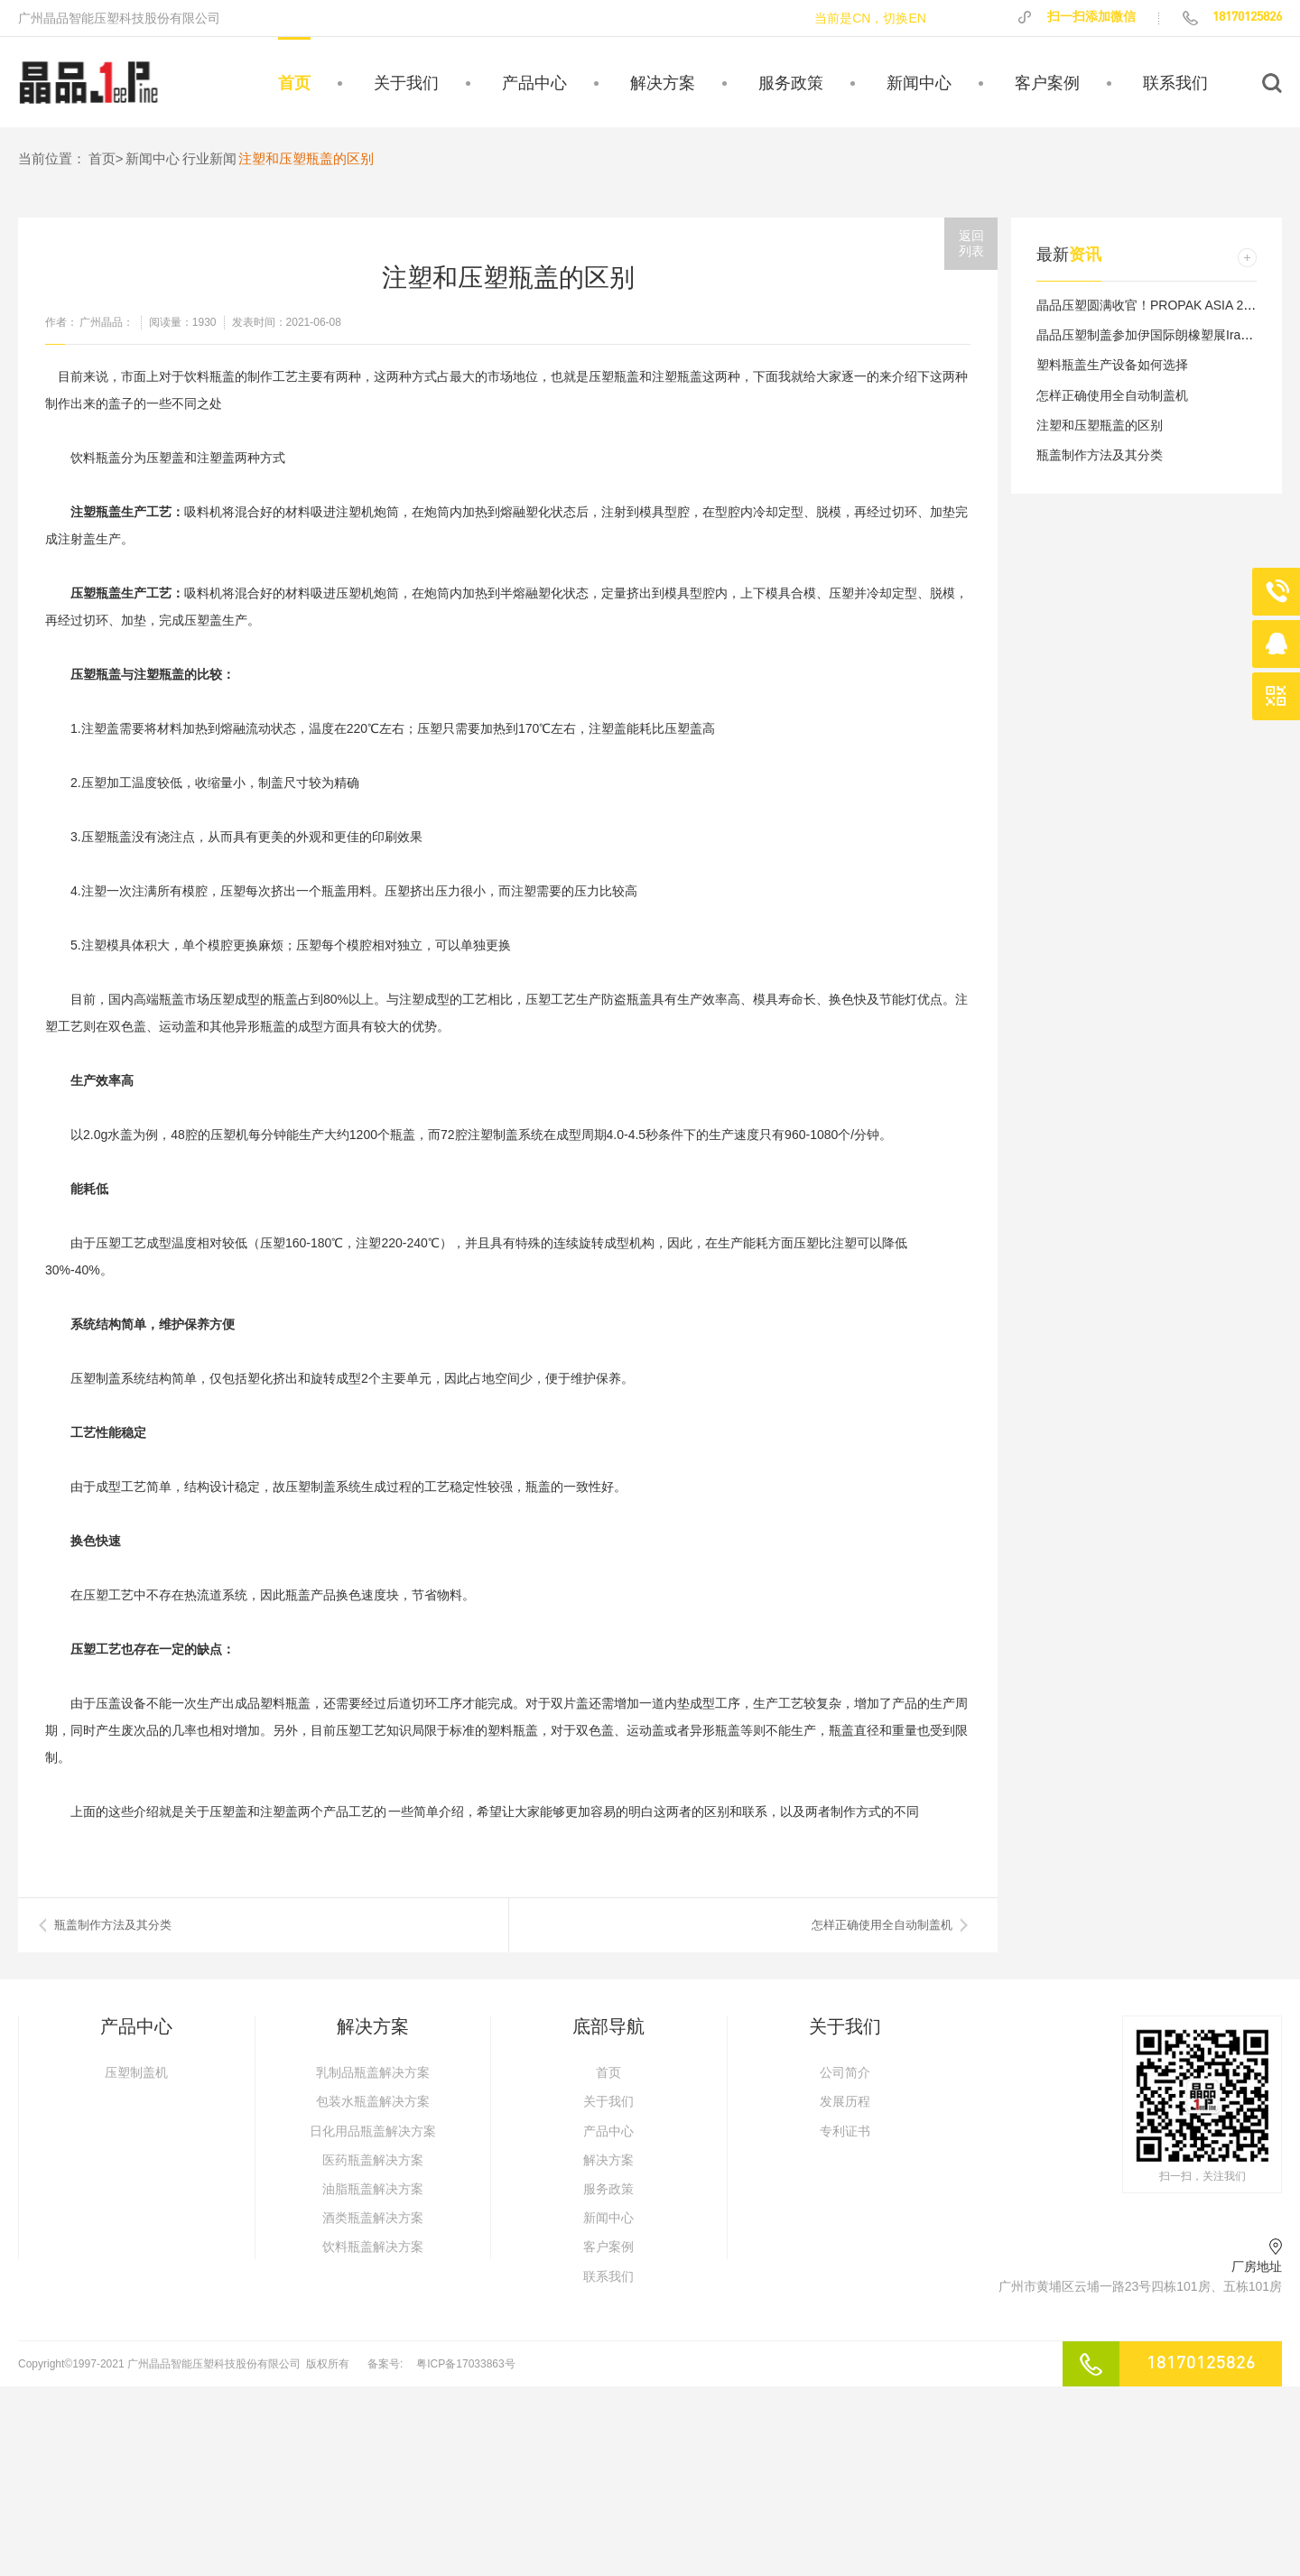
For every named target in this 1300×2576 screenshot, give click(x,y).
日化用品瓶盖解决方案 (373, 2131)
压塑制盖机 (136, 2072)
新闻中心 (919, 83)
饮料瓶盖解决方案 (372, 2246)
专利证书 (845, 2131)
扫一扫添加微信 (1076, 17)
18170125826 (1231, 17)
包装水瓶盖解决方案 (373, 2101)
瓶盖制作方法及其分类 (1099, 455)
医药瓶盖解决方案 (372, 2160)
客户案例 (1047, 83)
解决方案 (662, 83)
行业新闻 (209, 158)
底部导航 (608, 2026)
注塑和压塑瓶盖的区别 (1099, 425)
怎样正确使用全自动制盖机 (882, 1925)
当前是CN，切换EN (870, 18)
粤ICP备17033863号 (465, 2364)
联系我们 (1175, 83)
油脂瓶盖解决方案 (372, 2189)
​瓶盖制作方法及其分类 (113, 1925)
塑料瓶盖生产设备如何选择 (1112, 364)
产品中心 (534, 83)
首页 (294, 83)
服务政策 (790, 83)
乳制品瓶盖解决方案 (373, 2072)
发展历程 (845, 2101)
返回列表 (971, 243)
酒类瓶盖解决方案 (372, 2217)
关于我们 (406, 83)
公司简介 (845, 2072)
